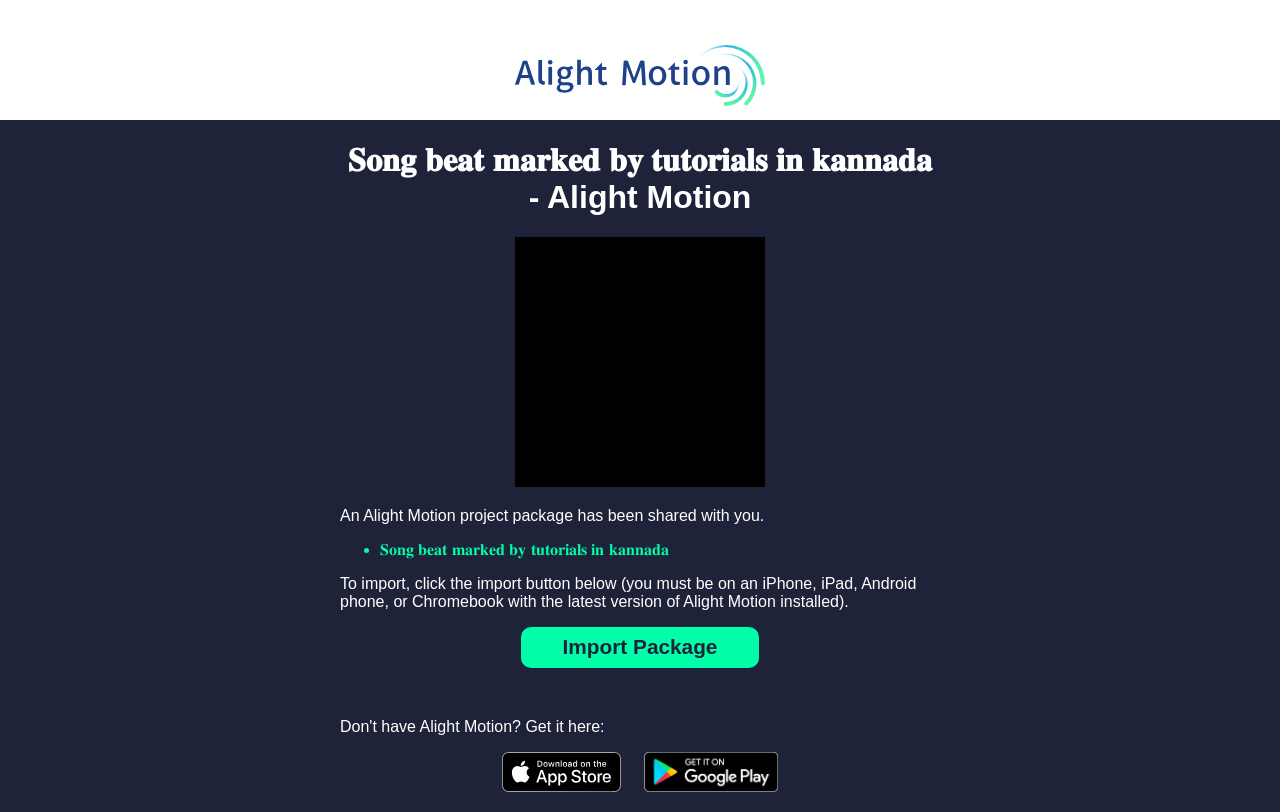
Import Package (640, 646)
